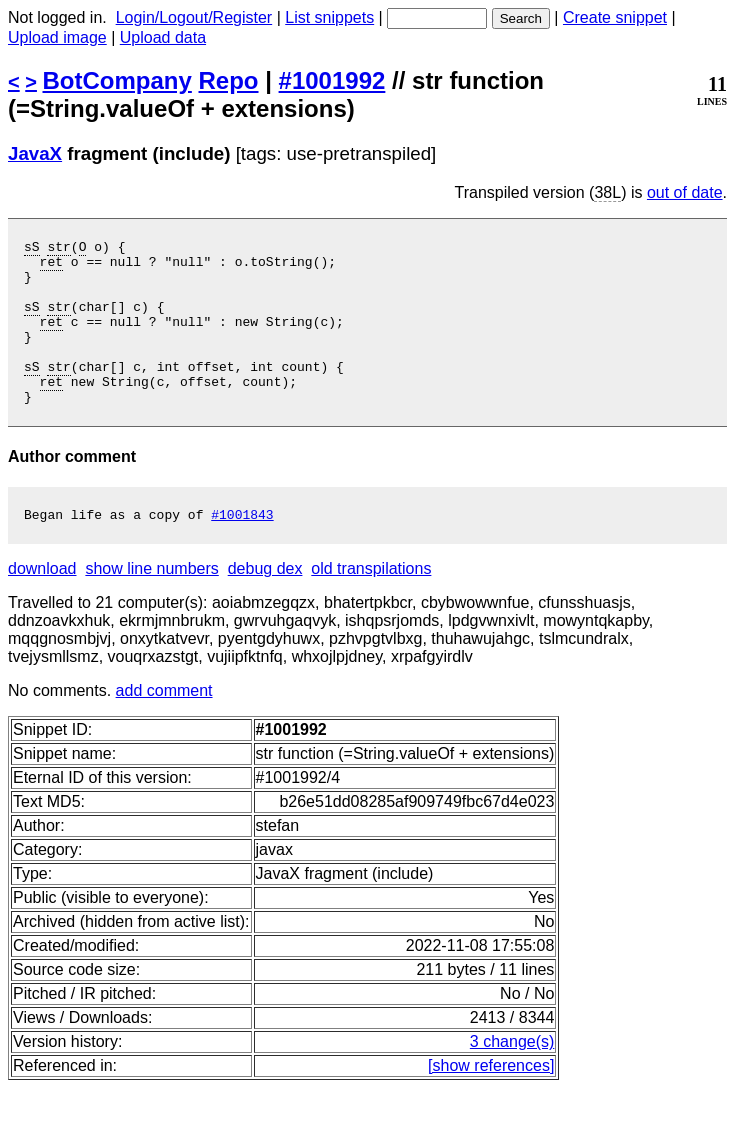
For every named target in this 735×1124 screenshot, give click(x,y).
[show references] (491, 1101)
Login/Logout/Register (194, 17)
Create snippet (615, 17)
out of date (685, 192)
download (42, 604)
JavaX (35, 153)
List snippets (329, 17)
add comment (164, 726)
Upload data (163, 37)
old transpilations (371, 604)
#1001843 (242, 550)
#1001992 (332, 80)
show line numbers (151, 604)
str (58, 249)
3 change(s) (512, 1077)
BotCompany (117, 80)
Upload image (57, 37)
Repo (229, 80)
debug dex (265, 604)
